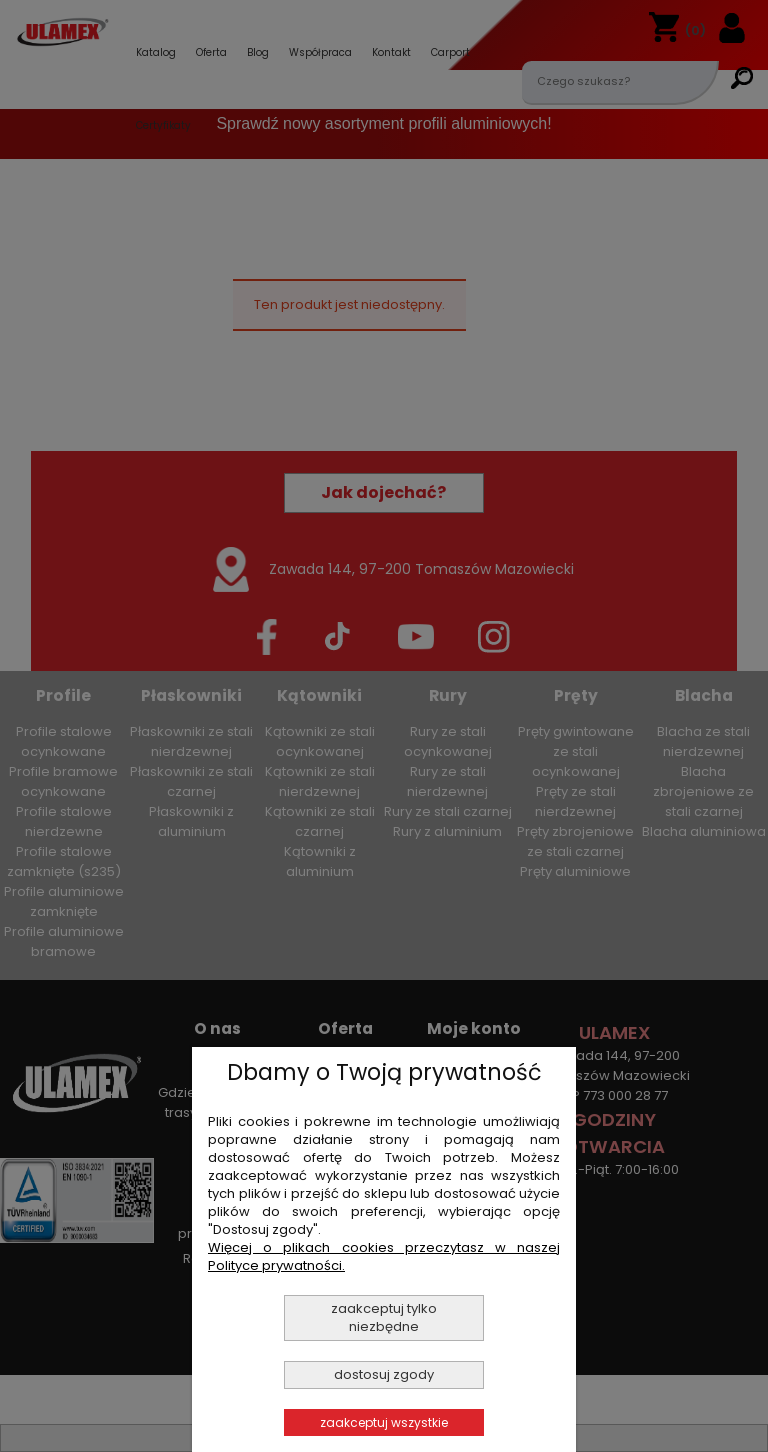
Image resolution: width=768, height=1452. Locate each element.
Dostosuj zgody (384, 1374)
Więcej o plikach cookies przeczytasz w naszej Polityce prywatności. (384, 1256)
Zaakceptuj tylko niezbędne (384, 1317)
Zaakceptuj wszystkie (384, 1422)
